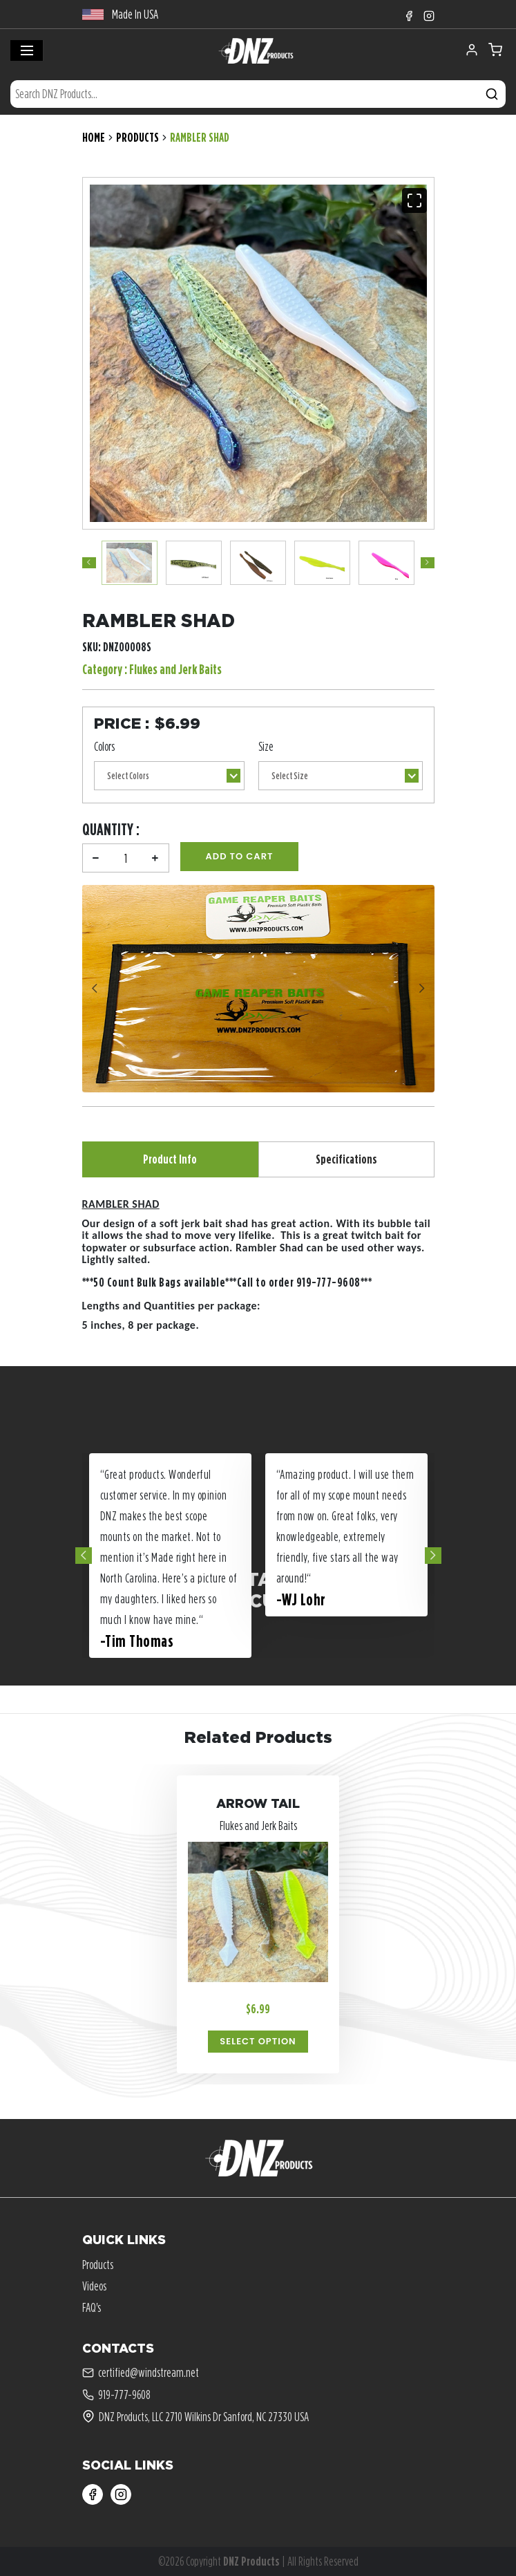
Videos (94, 2286)
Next (427, 562)
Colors (104, 746)
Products (137, 137)
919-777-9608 (116, 2395)
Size (266, 746)
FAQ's (91, 2307)
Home (93, 137)
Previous (89, 562)
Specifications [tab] (346, 1159)
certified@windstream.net (140, 2372)
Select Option (258, 2041)
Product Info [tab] (170, 1159)
